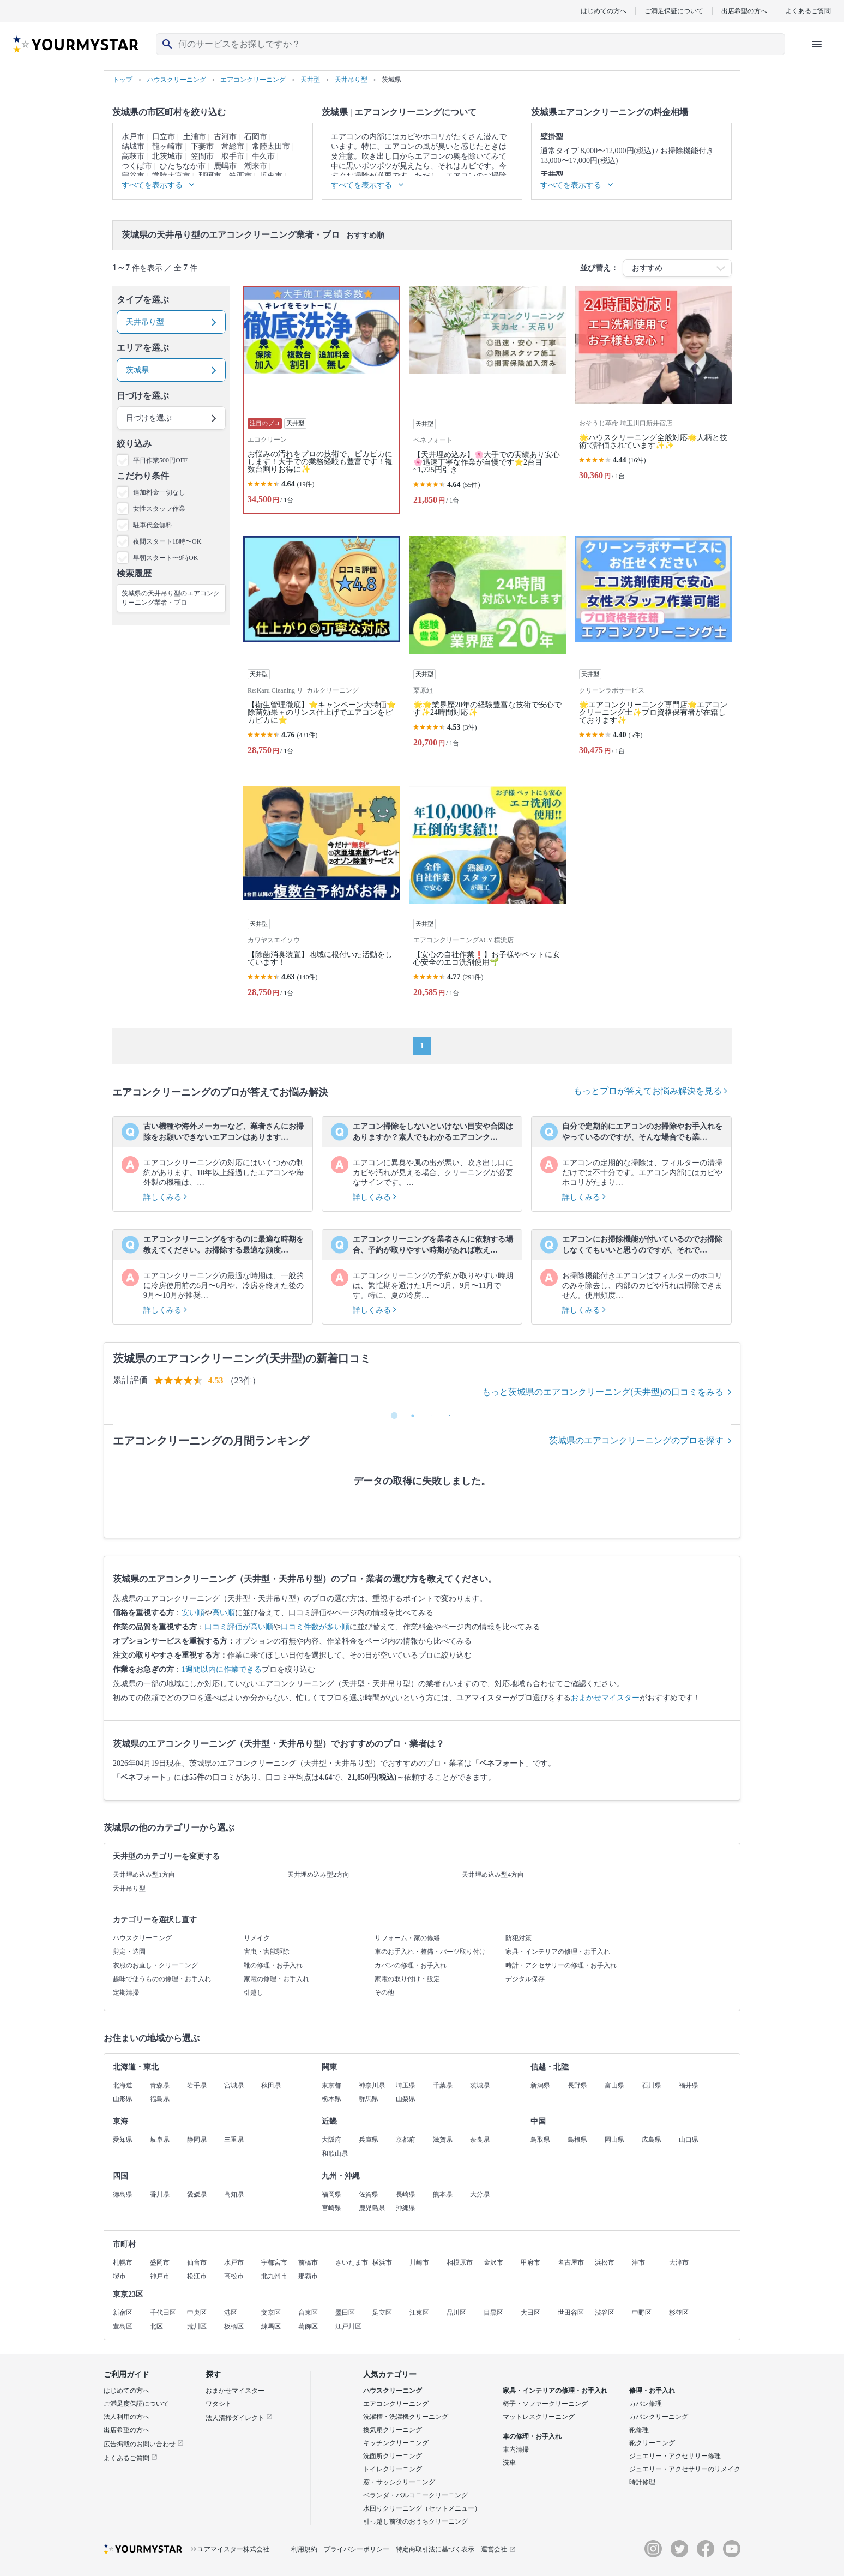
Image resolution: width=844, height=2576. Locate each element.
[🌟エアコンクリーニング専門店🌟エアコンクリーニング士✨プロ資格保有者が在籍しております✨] (653, 650)
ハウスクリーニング (142, 1938)
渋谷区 (604, 2312)
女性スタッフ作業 (159, 509)
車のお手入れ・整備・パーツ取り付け (430, 1951)
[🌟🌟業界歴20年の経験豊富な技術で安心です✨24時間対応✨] (487, 650)
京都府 (405, 2140)
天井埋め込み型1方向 (144, 1875)
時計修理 (642, 2482)
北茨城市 (167, 156)
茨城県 (480, 2085)
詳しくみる (165, 1197)
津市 (638, 2262)
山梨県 (405, 2099)
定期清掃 (126, 1992)
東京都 (331, 2085)
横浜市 (382, 2262)
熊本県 (443, 2194)
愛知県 (122, 2140)
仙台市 (197, 2262)
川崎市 (419, 2262)
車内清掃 (516, 2449)
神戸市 (160, 2276)
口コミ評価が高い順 (238, 1627)
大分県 (480, 2194)
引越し (253, 1992)
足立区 (382, 2312)
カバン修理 (645, 2404)
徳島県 (122, 2194)
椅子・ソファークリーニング (545, 2404)
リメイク (257, 1938)
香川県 (160, 2194)
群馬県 (368, 2099)
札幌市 (122, 2262)
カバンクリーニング (658, 2417)
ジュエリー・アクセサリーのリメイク (684, 2469)
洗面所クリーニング (392, 2456)
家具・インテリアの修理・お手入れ (557, 1951)
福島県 (160, 2099)
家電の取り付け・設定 (407, 1979)
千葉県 (443, 2085)
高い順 (223, 1613)
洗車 (509, 2462)
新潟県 (540, 2085)
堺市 (119, 2276)
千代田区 (163, 2312)
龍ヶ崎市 (167, 146)
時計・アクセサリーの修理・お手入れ (561, 1965)
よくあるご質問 (808, 10)
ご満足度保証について (136, 2404)
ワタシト (219, 2404)
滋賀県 (443, 2140)
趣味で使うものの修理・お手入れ (162, 1979)
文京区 (271, 2312)
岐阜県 (160, 2140)
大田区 (530, 2312)
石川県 (651, 2085)
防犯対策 (518, 1938)
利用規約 (304, 2549)
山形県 (122, 2099)
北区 (156, 2326)
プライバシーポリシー (356, 2549)
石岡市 (255, 137)
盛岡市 (160, 2262)
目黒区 (493, 2312)
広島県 (651, 2140)
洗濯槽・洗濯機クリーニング (405, 2417)
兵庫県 (368, 2140)
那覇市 (308, 2276)
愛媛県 (197, 2194)
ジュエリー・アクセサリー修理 (675, 2456)
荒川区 (197, 2326)
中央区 (197, 2312)
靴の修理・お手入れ (273, 1965)
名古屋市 (571, 2262)
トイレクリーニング (392, 2469)
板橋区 (234, 2326)
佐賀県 (368, 2194)
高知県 (234, 2194)
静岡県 (197, 2140)
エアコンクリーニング (396, 2404)
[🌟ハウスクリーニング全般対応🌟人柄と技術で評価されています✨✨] (653, 400)
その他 (384, 1992)
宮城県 (234, 2085)
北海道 (122, 2085)
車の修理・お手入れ (532, 2436)
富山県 (614, 2085)
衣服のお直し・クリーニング (155, 1965)
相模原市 (460, 2262)
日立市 (163, 137)
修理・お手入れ (652, 2390)
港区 (230, 2312)
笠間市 (202, 156)
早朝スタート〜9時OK (165, 558)
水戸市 (133, 137)
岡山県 (614, 2140)
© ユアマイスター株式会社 (230, 2549)
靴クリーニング (652, 2443)
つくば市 (137, 166)
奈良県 (480, 2140)
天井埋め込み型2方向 (318, 1875)
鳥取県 (540, 2140)
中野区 (642, 2312)
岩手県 (197, 2085)
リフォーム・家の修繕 (407, 1938)
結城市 (133, 146)
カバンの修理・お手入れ (411, 1965)
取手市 (232, 156)
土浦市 (194, 137)
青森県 (160, 2085)
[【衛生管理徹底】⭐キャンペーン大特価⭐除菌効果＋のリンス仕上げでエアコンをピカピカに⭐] (321, 650)
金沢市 (493, 2262)
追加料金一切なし (159, 492)
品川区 (456, 2312)
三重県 (234, 2140)
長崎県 (405, 2194)
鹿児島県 (372, 2208)
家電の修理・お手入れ (276, 1979)
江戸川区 (348, 2326)
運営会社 (498, 2549)
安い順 (193, 1613)
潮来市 (255, 166)
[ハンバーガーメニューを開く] (817, 44)
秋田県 (271, 2085)
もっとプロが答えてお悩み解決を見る (650, 1091)
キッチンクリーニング (396, 2443)
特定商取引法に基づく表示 (435, 2549)
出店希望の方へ (744, 10)
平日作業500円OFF (160, 460)
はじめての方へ (603, 10)
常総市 (232, 146)
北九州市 (274, 2276)
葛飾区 (308, 2326)
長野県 (577, 2085)
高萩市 (133, 156)
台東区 (308, 2312)
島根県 (577, 2140)
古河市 (225, 137)
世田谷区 (571, 2312)
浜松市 (604, 2262)
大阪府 (331, 2140)
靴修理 (639, 2430)
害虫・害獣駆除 (267, 1951)
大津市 (679, 2262)
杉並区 (679, 2312)
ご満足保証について (673, 10)
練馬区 (271, 2326)
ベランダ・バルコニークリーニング (415, 2495)
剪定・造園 (129, 1951)
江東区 (419, 2312)
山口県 (688, 2140)
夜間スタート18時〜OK (167, 541)
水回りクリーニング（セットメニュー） (422, 2508)
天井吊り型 (129, 1888)
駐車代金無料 (152, 525)
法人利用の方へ (126, 2417)
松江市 (197, 2276)
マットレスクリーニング (539, 2417)
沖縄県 (405, 2208)
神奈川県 (372, 2085)
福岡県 (331, 2194)
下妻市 (202, 146)
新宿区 (122, 2312)
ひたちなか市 (183, 166)
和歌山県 (335, 2153)
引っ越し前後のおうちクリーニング (415, 2521)
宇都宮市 (274, 2262)
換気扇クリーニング (392, 2430)
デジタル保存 (525, 1979)
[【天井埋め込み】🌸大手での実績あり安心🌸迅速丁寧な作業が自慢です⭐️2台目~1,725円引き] (487, 400)
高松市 (234, 2276)
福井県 (688, 2085)
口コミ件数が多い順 (315, 1627)
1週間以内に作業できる (222, 1669)
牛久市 (263, 156)
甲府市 (530, 2262)
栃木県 (331, 2099)
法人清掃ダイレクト (239, 2418)
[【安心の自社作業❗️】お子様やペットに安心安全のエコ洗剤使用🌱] (487, 896)
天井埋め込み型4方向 (493, 1875)
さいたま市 (351, 2262)
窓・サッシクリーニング (399, 2482)
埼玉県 (405, 2085)
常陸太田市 (271, 146)
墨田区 (345, 2312)
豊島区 (122, 2326)
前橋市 (308, 2262)
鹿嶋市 (225, 166)
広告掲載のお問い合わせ (144, 2444)
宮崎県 (331, 2208)
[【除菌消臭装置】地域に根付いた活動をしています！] (321, 896)
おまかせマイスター (605, 1698)
